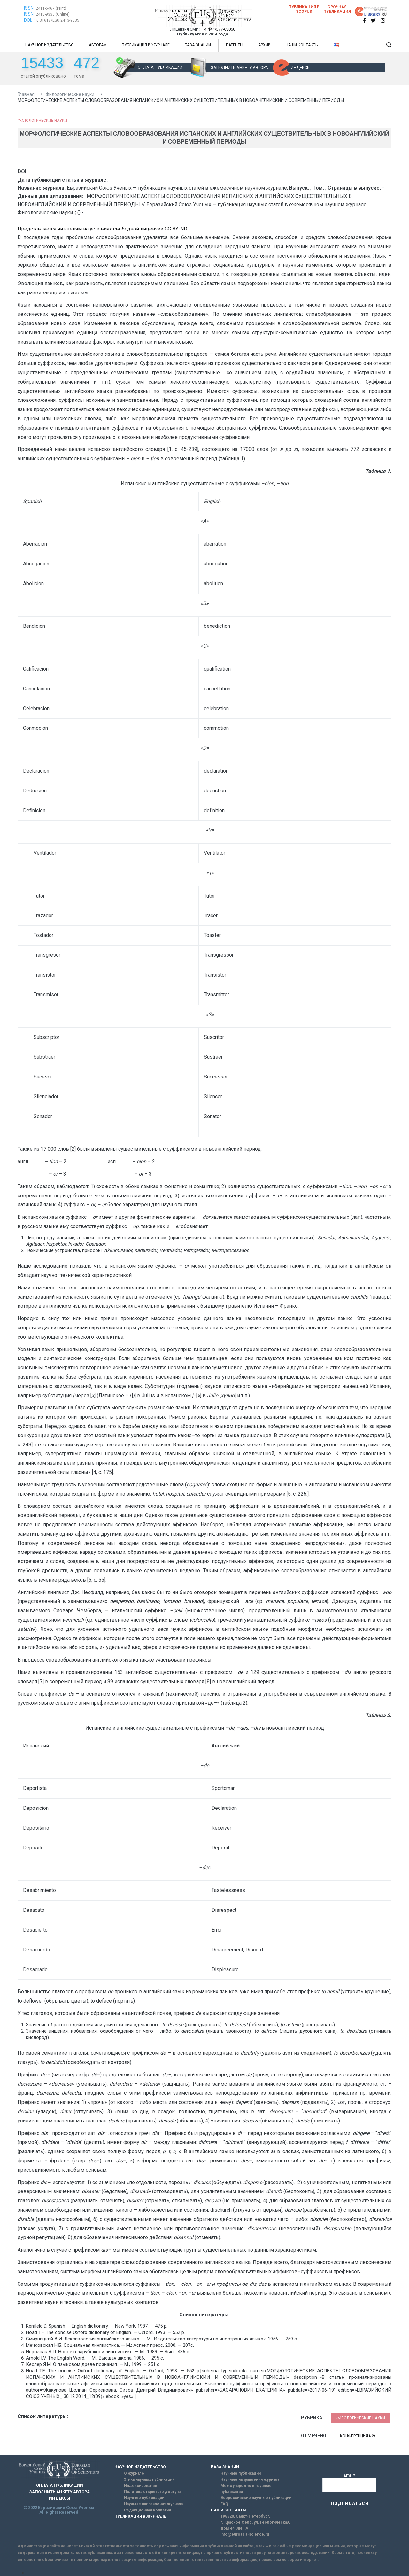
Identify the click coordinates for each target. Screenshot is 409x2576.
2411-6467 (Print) (51, 8)
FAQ (224, 2504)
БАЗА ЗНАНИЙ (198, 45)
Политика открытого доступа (152, 2491)
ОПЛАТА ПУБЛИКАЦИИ (160, 67)
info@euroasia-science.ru (244, 2534)
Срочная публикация (337, 9)
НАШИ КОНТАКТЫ (302, 45)
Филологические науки (42, 120)
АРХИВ (264, 45)
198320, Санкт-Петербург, (245, 2516)
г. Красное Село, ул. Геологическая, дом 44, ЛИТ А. (255, 2525)
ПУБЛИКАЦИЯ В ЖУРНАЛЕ (146, 45)
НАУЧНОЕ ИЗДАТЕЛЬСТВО (49, 45)
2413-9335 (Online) (53, 14)
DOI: (28, 20)
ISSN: (29, 8)
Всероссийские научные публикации (255, 2497)
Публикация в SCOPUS (304, 9)
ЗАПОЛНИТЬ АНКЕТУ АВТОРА (239, 67)
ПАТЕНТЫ (234, 45)
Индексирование (140, 2485)
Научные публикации (144, 2497)
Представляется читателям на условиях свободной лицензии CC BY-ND (102, 229)
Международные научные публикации (246, 2488)
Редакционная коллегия (147, 2510)
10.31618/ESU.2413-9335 (56, 20)
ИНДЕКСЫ (301, 67)
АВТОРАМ (98, 45)
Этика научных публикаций (149, 2479)
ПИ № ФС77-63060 (218, 29)
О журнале (134, 2473)
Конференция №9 (357, 2436)
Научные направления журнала (153, 2504)
